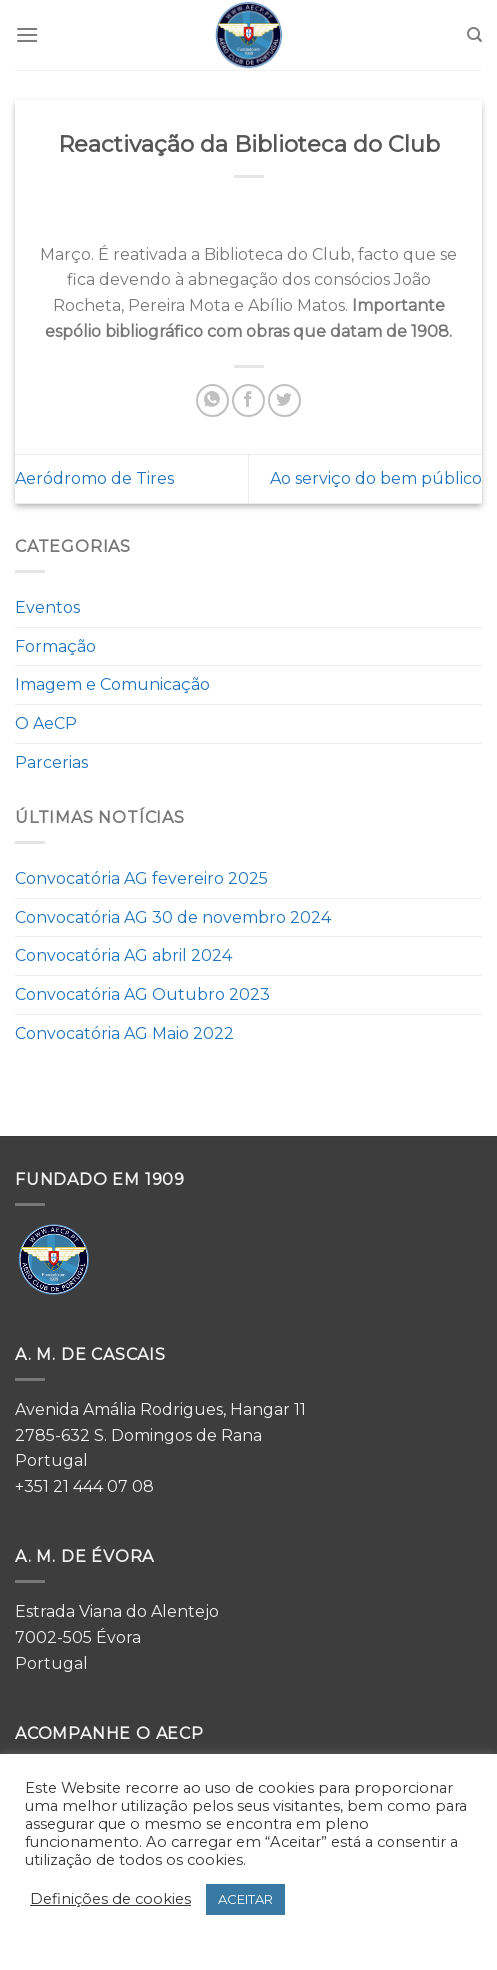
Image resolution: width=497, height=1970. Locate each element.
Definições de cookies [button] (110, 1899)
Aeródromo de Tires (94, 478)
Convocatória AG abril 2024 (123, 955)
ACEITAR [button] (245, 1899)
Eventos (47, 607)
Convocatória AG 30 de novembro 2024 (173, 917)
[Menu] (27, 34)
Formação (55, 646)
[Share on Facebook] (248, 400)
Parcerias (51, 762)
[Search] (474, 35)
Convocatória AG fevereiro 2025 (141, 878)
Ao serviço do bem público (376, 478)
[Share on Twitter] (284, 400)
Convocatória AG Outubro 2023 (142, 994)
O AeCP (46, 723)
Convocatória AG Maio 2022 (124, 1033)
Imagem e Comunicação (112, 684)
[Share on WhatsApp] (212, 400)
